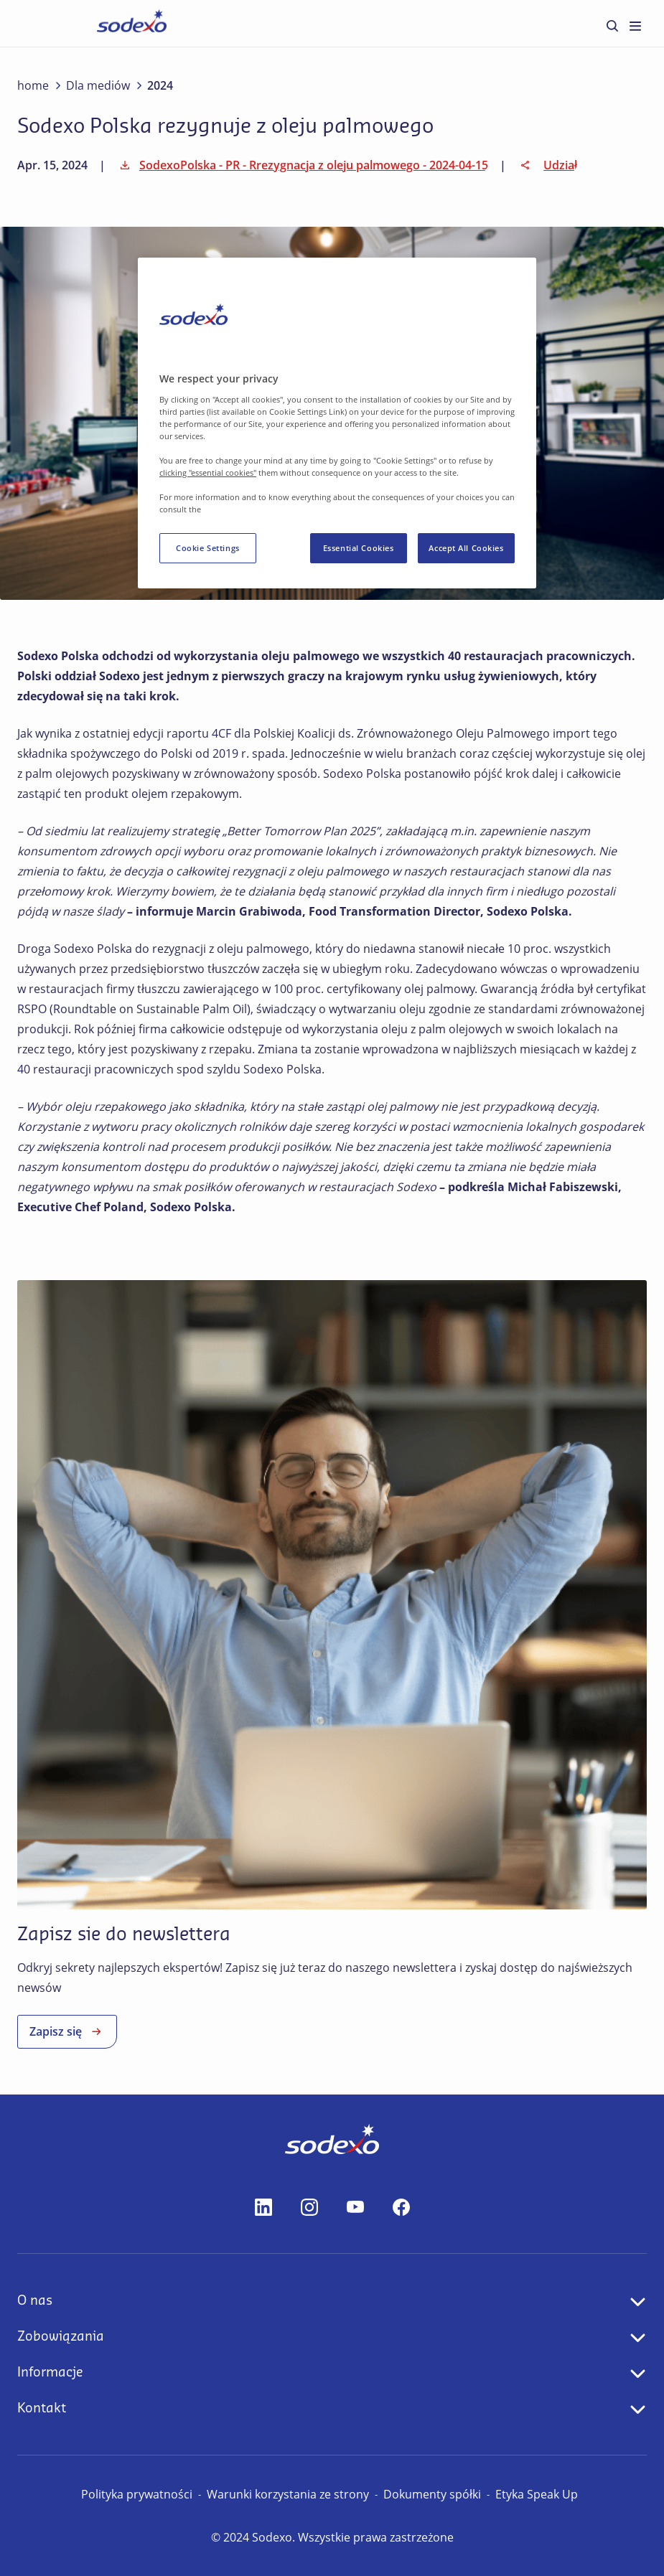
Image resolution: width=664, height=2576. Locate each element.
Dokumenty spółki (432, 2494)
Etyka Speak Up (536, 2494)
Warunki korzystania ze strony (288, 2494)
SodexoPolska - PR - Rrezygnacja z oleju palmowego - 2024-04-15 (302, 165)
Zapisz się (67, 2031)
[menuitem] (612, 25)
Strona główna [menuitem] (92, 22)
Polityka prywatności (136, 2494)
